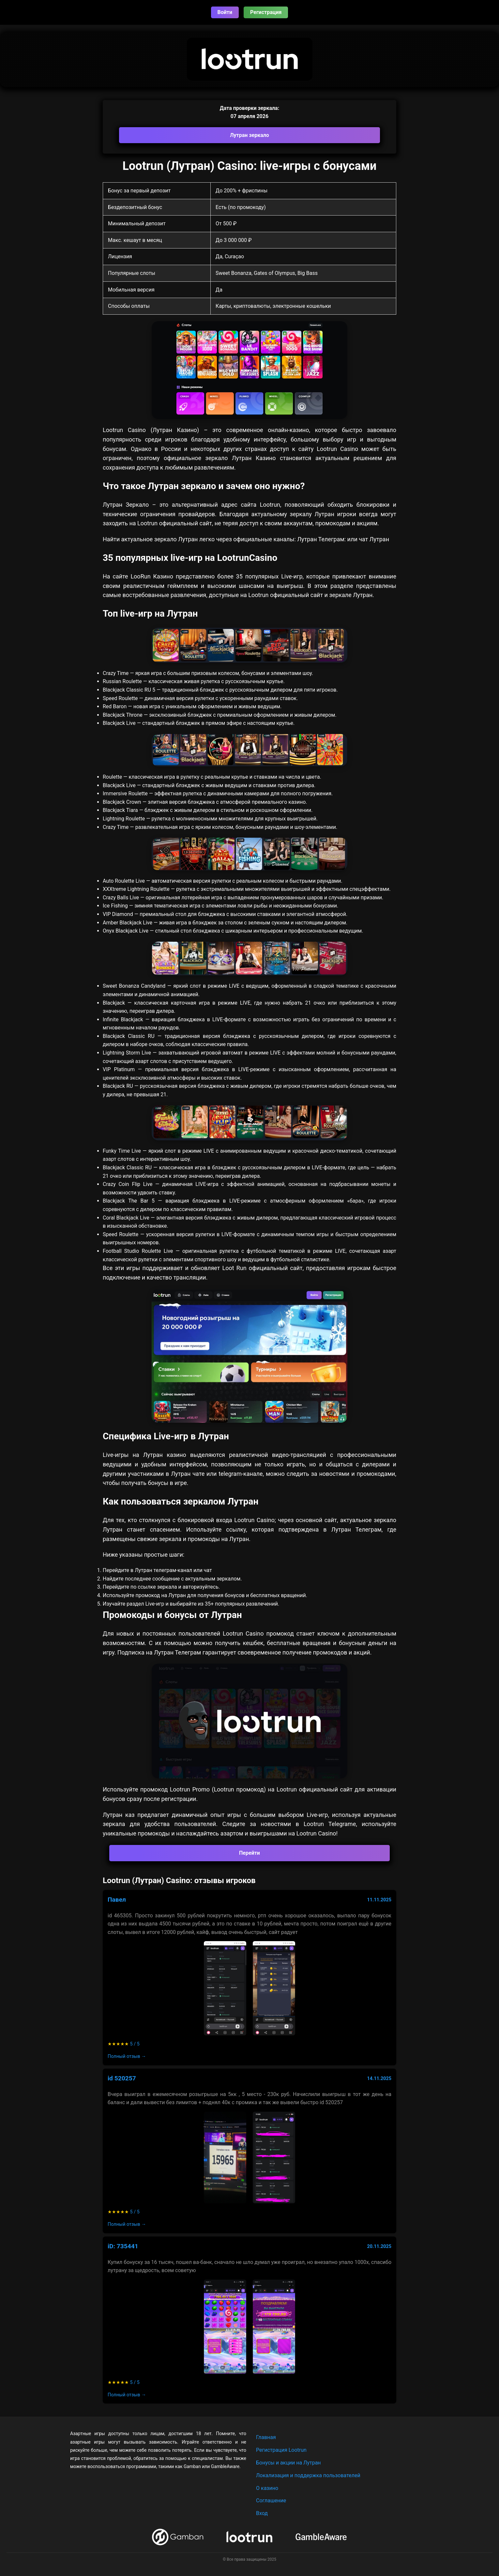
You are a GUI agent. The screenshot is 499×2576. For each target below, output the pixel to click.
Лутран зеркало (249, 135)
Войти (225, 12)
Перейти (249, 1853)
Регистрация (265, 12)
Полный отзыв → (127, 2056)
